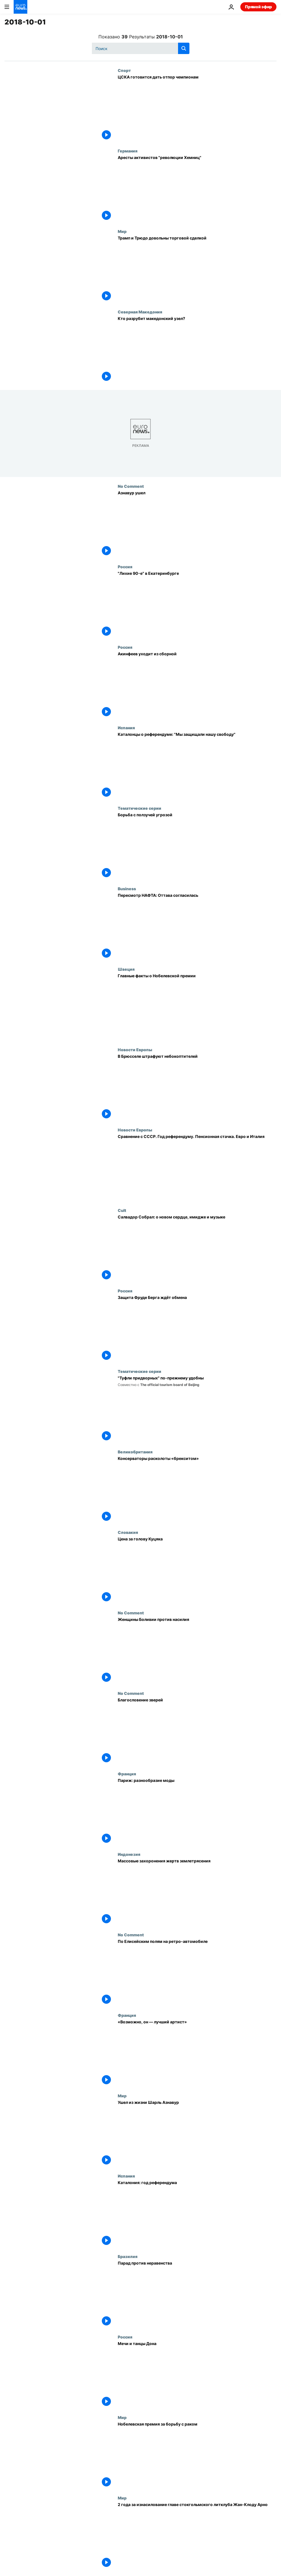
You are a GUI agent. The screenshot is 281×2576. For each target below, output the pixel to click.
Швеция (126, 969)
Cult (122, 1210)
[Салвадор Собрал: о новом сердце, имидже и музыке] (197, 1248)
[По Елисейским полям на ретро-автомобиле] (197, 1972)
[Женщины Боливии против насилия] (197, 1650)
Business (127, 888)
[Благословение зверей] (197, 1731)
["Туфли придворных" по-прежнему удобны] (197, 1409)
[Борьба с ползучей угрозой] (197, 846)
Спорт (124, 70)
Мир (122, 231)
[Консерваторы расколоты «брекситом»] (197, 1489)
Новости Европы (135, 1049)
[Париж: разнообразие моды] (197, 1811)
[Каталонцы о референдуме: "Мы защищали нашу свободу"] (197, 765)
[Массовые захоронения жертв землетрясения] (197, 1892)
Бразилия (127, 2256)
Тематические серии (139, 808)
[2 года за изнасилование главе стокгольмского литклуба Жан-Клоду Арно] (197, 2535)
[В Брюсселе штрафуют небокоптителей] (197, 1087)
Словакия (128, 1532)
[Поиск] (140, 48)
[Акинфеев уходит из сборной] (197, 685)
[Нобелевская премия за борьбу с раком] (197, 2455)
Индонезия (129, 1854)
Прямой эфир (258, 6)
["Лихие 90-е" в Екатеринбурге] (197, 604)
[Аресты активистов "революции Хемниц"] (197, 188)
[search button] (183, 48)
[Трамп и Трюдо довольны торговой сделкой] (197, 269)
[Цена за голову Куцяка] (197, 1570)
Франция (127, 1773)
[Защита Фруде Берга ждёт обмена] (197, 1328)
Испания (126, 727)
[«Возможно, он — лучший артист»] (197, 2053)
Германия (127, 150)
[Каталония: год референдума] (197, 2213)
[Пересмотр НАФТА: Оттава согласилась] (197, 926)
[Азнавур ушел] (197, 524)
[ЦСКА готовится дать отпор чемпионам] (197, 108)
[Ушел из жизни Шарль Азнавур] (197, 2133)
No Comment (131, 486)
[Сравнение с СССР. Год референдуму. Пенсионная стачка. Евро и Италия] (197, 1167)
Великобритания (135, 1451)
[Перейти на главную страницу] (20, 7)
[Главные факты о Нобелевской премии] (197, 1007)
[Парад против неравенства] (197, 2294)
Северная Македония (140, 311)
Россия (125, 566)
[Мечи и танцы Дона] (197, 2374)
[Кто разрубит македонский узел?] (197, 349)
